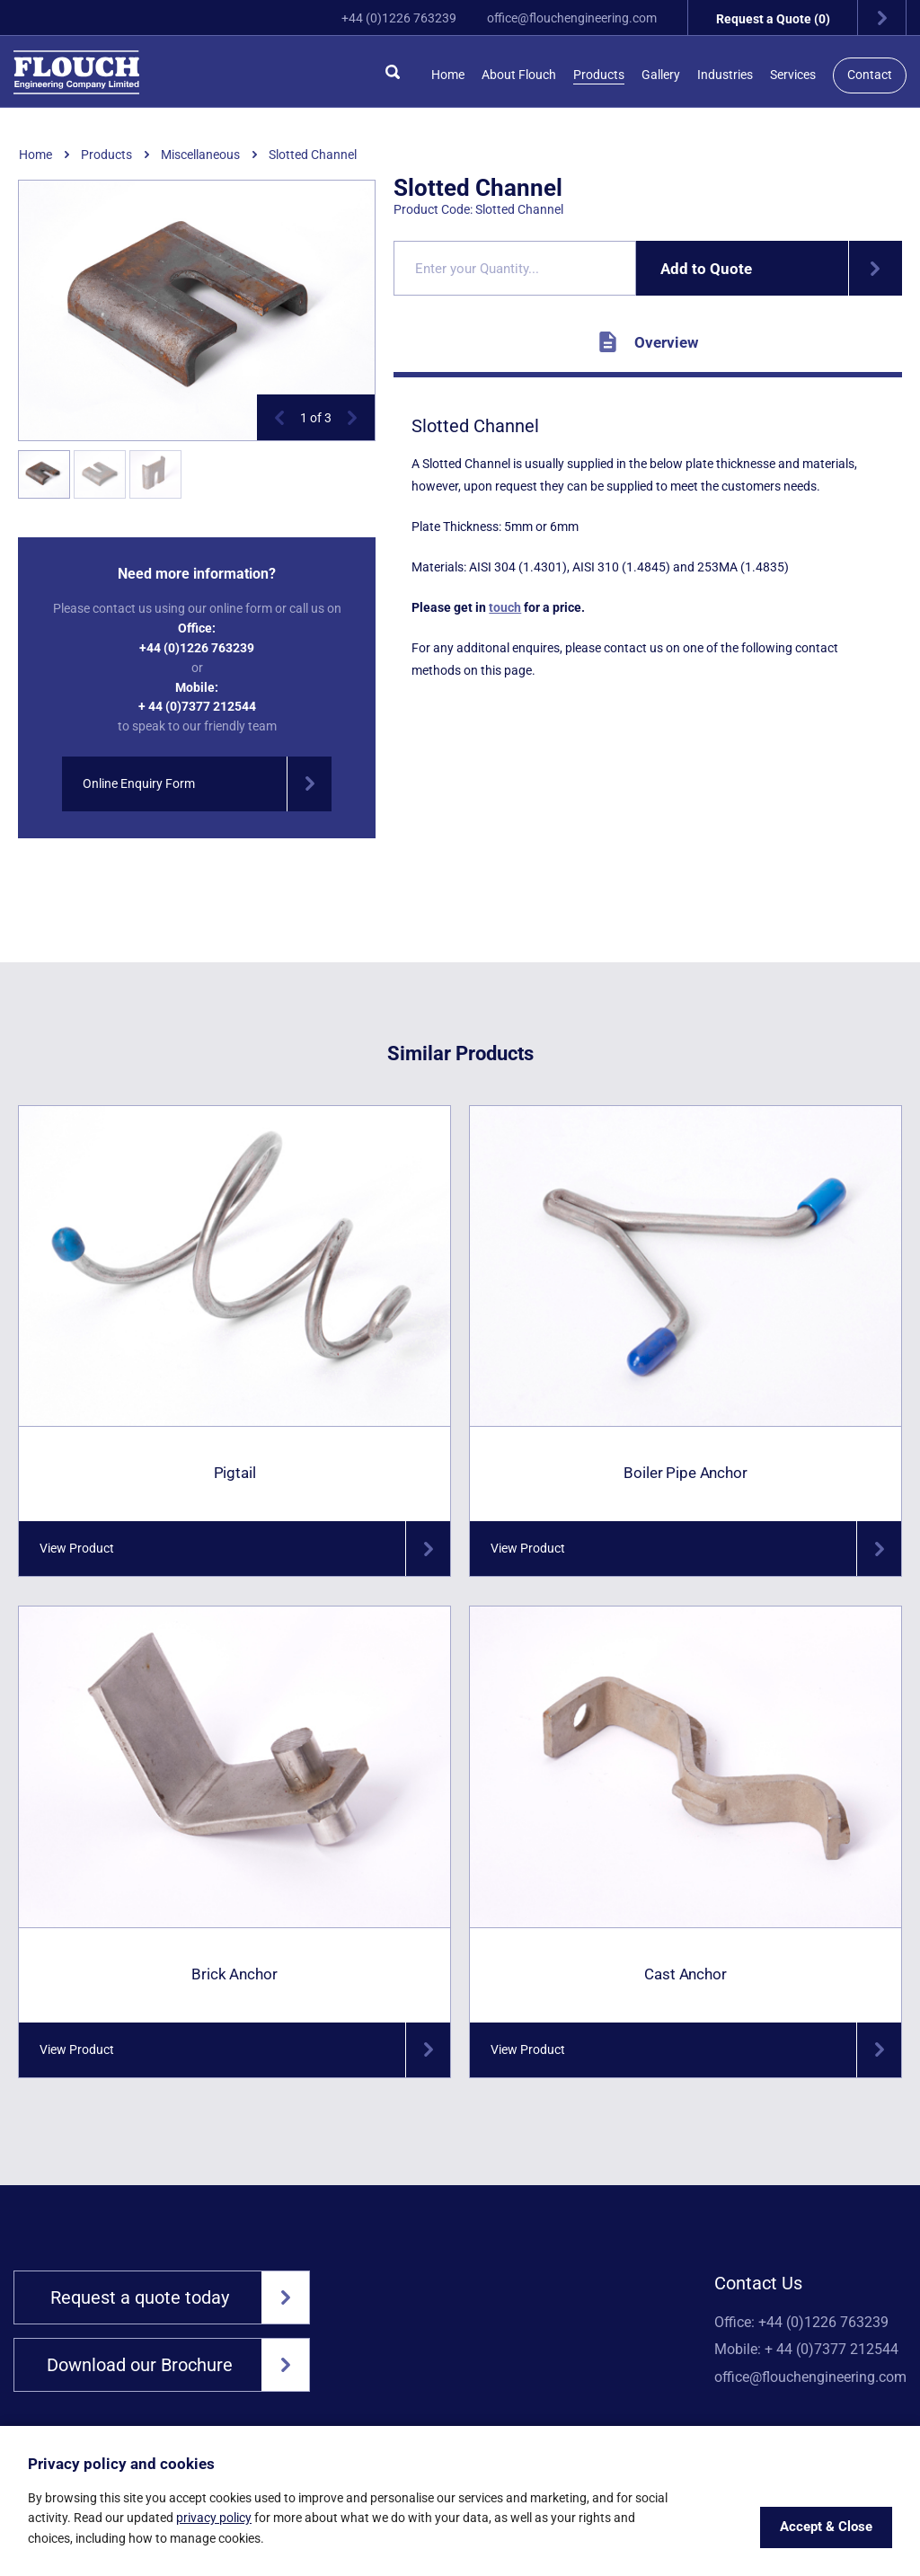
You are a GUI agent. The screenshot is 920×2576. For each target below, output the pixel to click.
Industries (725, 74)
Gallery (660, 74)
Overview (647, 342)
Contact (869, 74)
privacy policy (214, 2517)
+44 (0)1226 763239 (398, 18)
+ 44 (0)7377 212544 (197, 706)
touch (505, 607)
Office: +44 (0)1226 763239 (801, 2323)
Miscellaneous (200, 154)
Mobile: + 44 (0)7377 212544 (806, 2349)
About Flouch (519, 74)
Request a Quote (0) (811, 17)
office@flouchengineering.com (572, 18)
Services (793, 74)
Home (447, 74)
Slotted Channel (313, 154)
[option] (197, 311)
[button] (279, 418)
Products (598, 74)
